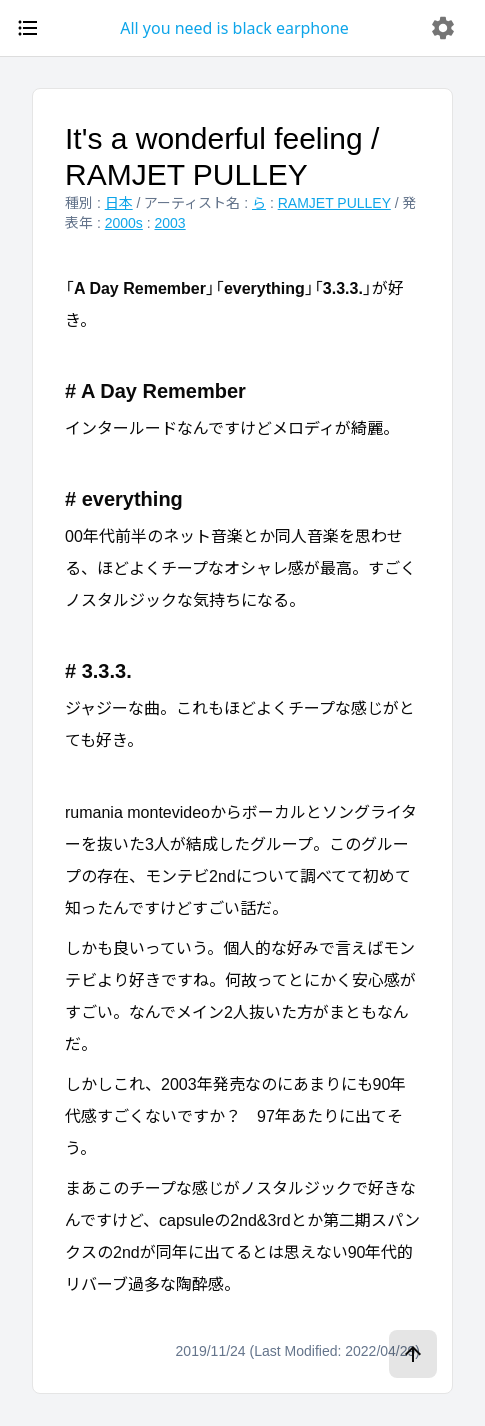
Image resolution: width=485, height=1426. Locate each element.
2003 (170, 223)
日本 (119, 203)
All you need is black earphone (234, 28)
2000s (124, 223)
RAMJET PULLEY (334, 203)
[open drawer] (28, 28)
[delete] (443, 28)
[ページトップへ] (413, 1354)
